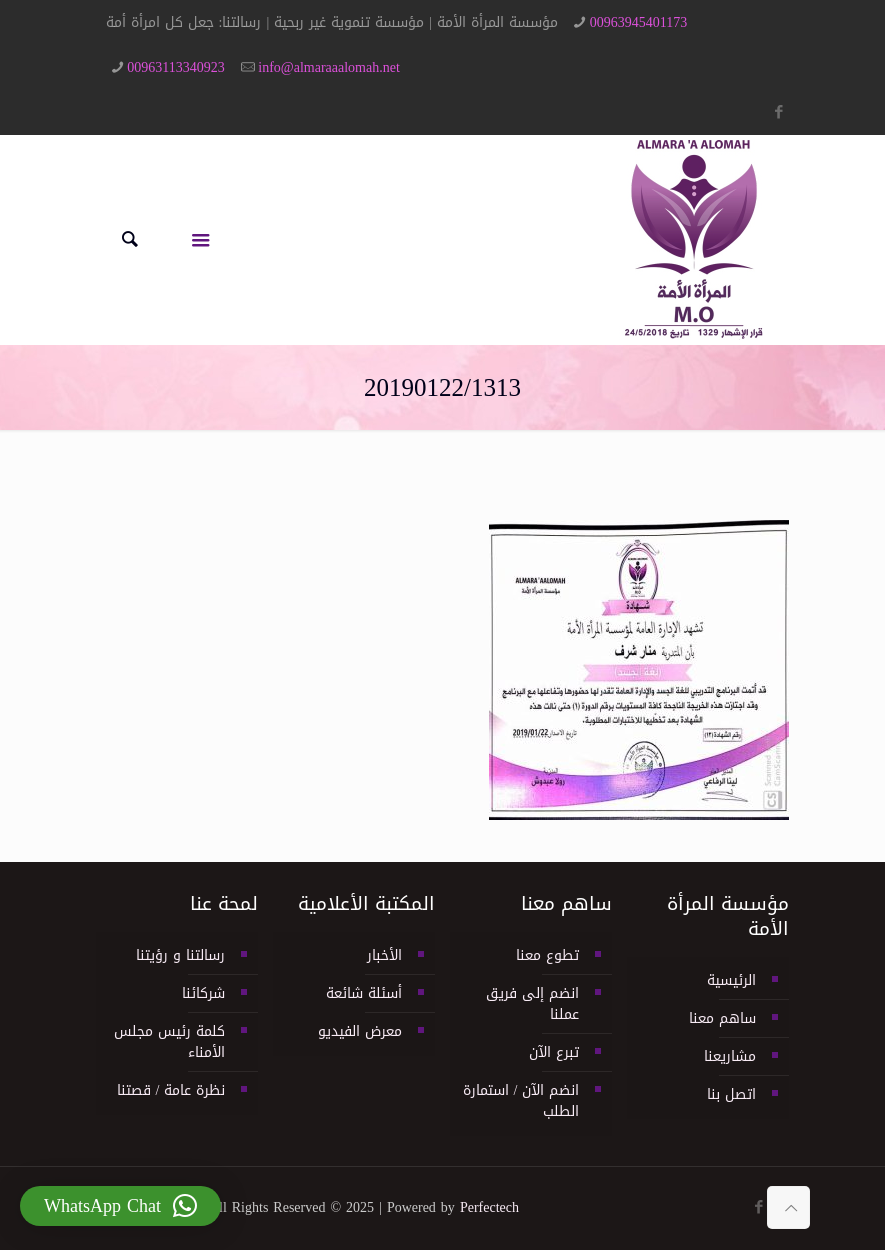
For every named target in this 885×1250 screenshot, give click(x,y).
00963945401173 (638, 22)
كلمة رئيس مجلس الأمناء (169, 1042)
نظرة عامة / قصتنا (171, 1090)
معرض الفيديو (360, 1031)
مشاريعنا (730, 1056)
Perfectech (489, 1207)
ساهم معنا (722, 1018)
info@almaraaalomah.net (329, 67)
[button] (120, 1206)
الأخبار (384, 955)
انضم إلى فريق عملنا (532, 1004)
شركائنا (203, 993)
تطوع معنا (547, 955)
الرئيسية (731, 980)
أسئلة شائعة (364, 993)
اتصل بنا (731, 1094)
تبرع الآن (554, 1052)
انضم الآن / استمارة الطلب (521, 1101)
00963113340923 (175, 67)
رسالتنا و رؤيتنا (180, 955)
